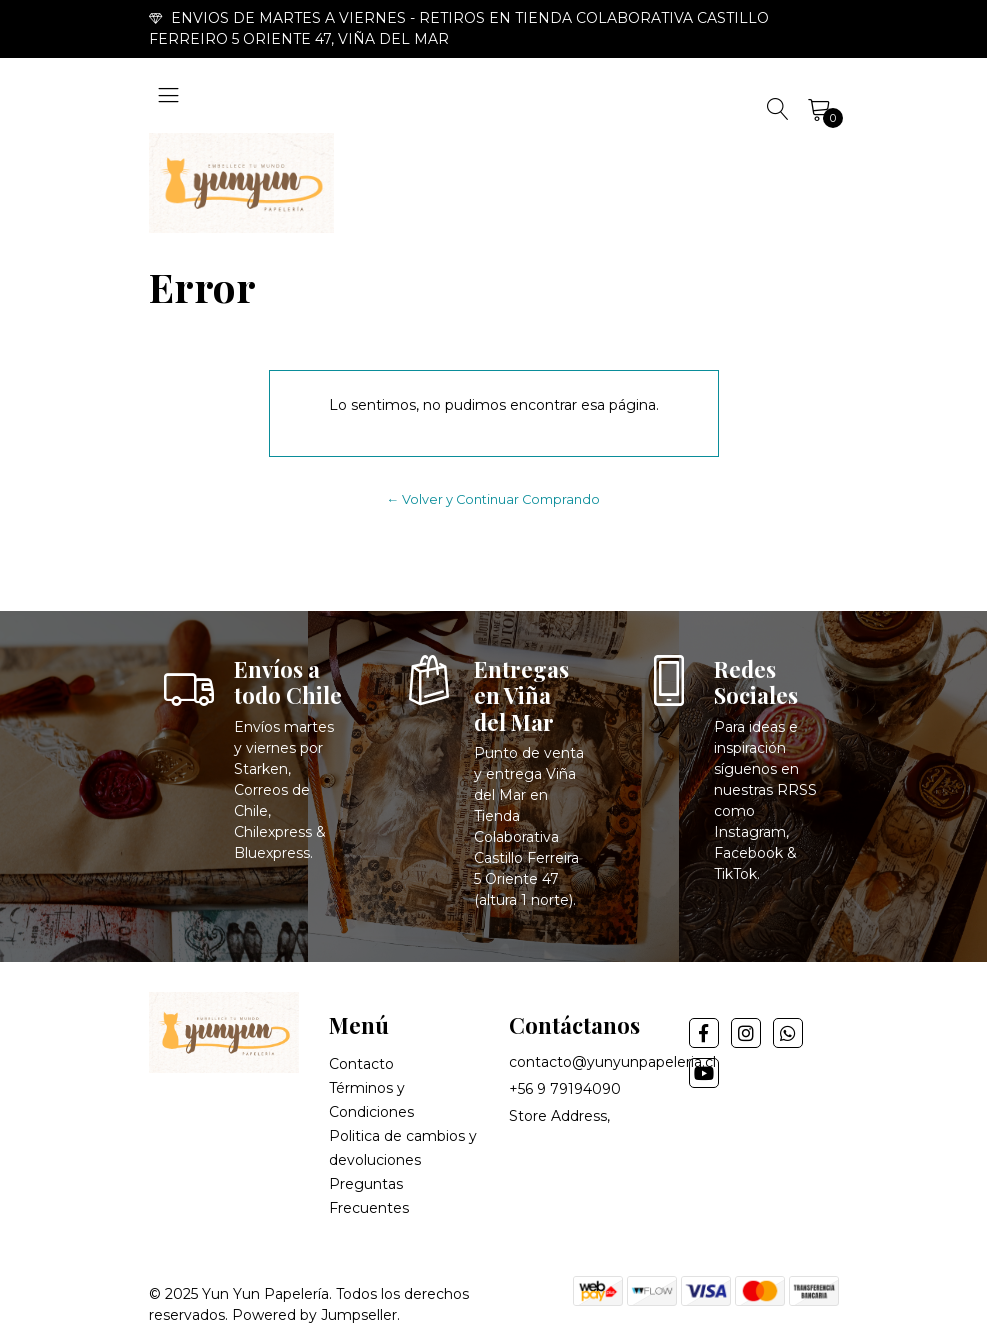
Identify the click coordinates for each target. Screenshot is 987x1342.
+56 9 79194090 (565, 1089)
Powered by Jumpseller (314, 1315)
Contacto (361, 1064)
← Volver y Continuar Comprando (494, 499)
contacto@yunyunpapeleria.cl (612, 1062)
